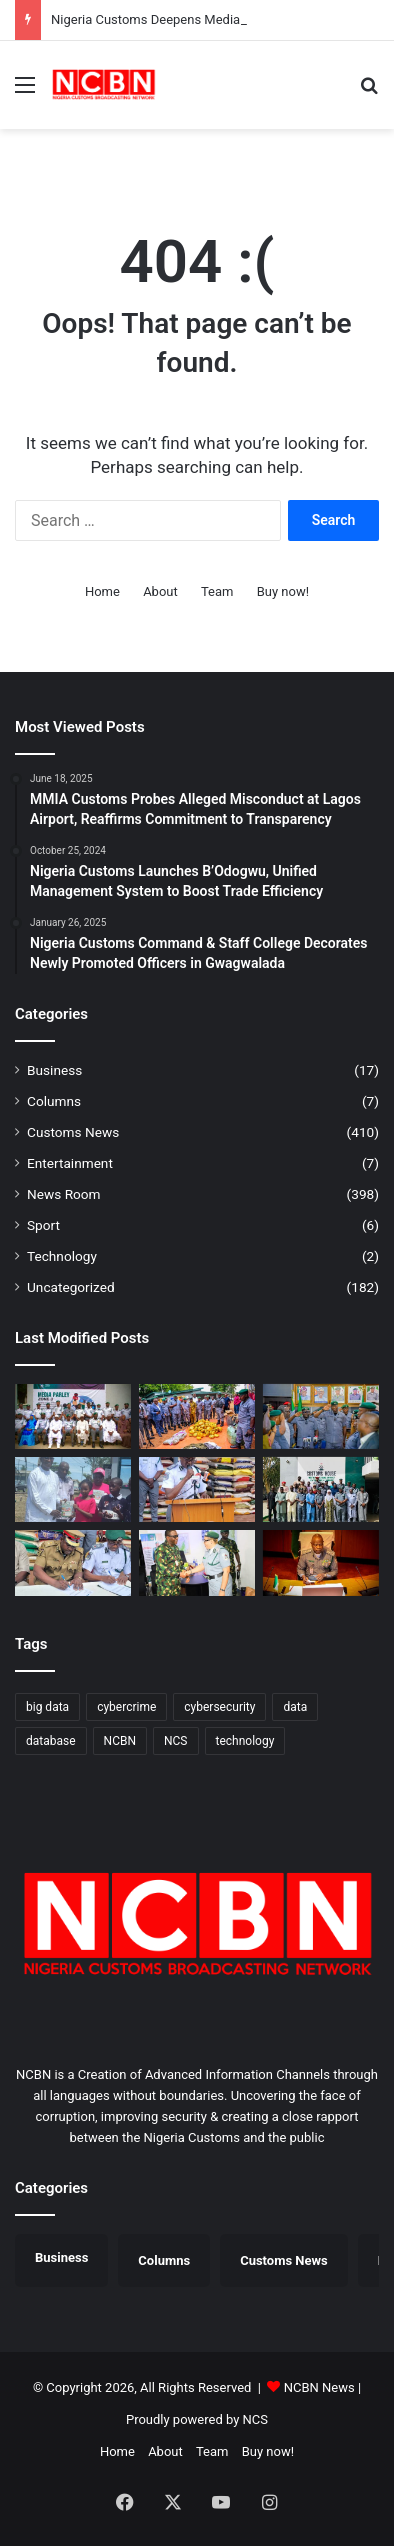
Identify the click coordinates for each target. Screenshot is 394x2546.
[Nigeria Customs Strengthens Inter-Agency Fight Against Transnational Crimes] (321, 1562)
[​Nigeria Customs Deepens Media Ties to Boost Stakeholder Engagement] (73, 1416)
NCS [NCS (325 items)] (176, 1741)
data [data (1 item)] (295, 1707)
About (160, 591)
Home (102, 591)
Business (54, 1070)
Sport (43, 1225)
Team (217, 591)
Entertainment (70, 1163)
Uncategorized (71, 1287)
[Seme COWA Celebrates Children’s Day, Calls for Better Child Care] (73, 1489)
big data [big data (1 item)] (47, 1707)
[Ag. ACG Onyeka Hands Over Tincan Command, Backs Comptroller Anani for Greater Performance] (321, 1416)
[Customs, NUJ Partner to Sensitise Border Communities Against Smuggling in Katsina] (321, 1489)
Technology (62, 1256)
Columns (54, 1101)
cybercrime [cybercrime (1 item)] (126, 1707)
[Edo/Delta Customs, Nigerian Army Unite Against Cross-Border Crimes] (197, 1562)
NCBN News (319, 2387)
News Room (64, 1194)
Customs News (73, 1132)
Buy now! (283, 591)
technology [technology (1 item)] (245, 1741)
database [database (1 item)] (51, 1741)
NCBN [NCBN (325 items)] (120, 1741)
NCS (255, 2419)
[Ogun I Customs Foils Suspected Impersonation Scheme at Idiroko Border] (197, 1416)
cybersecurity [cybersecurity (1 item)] (219, 1707)
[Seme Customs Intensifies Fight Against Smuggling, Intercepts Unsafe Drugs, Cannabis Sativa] (197, 1489)
